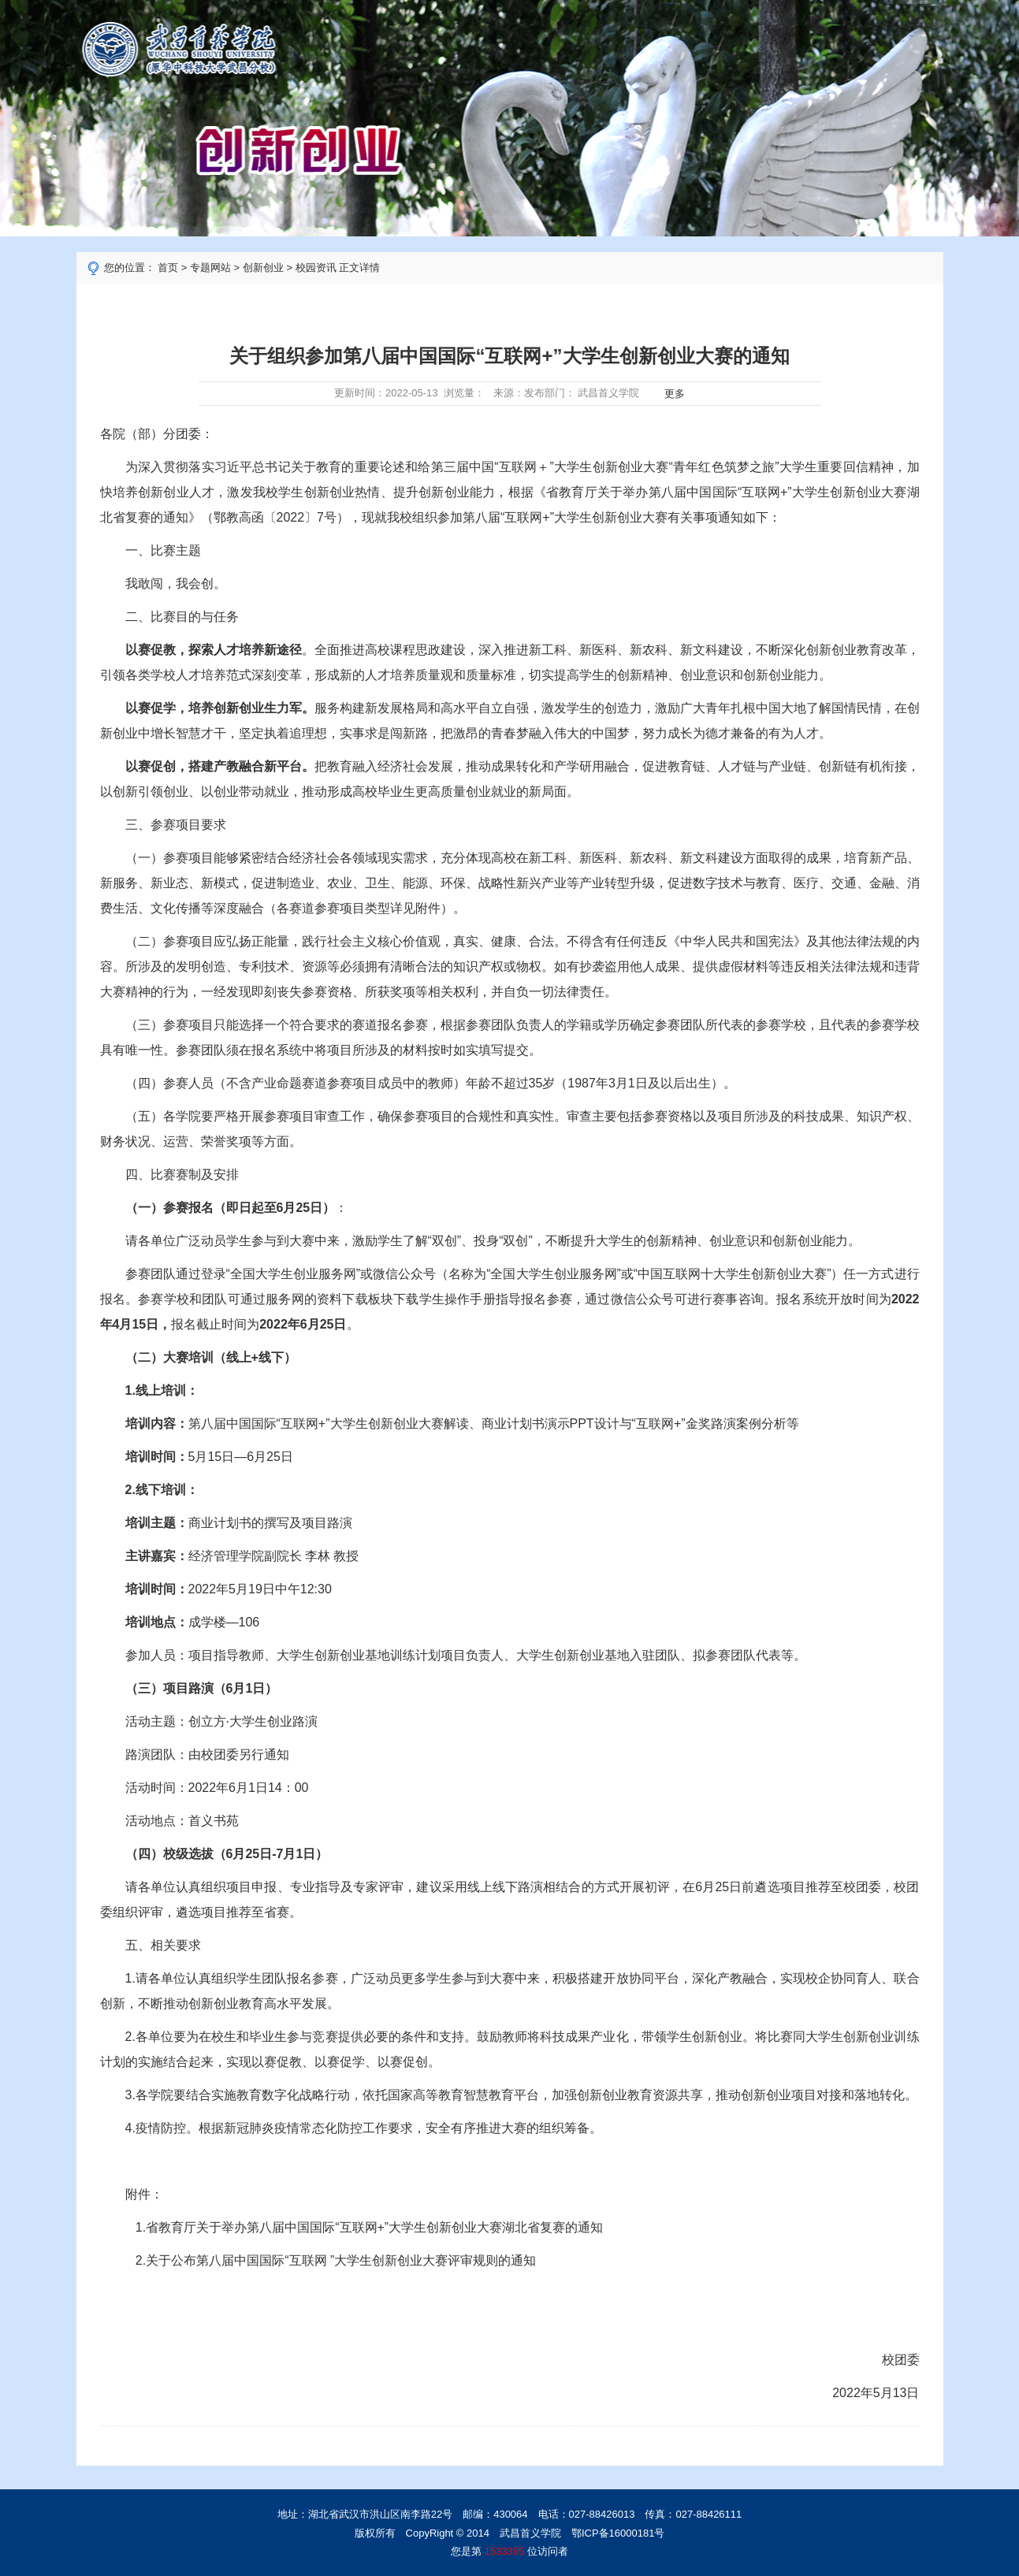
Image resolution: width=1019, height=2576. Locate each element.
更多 (672, 394)
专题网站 (210, 267)
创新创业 (263, 267)
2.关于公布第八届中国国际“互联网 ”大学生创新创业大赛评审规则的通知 (336, 2260)
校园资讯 (316, 267)
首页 (168, 267)
